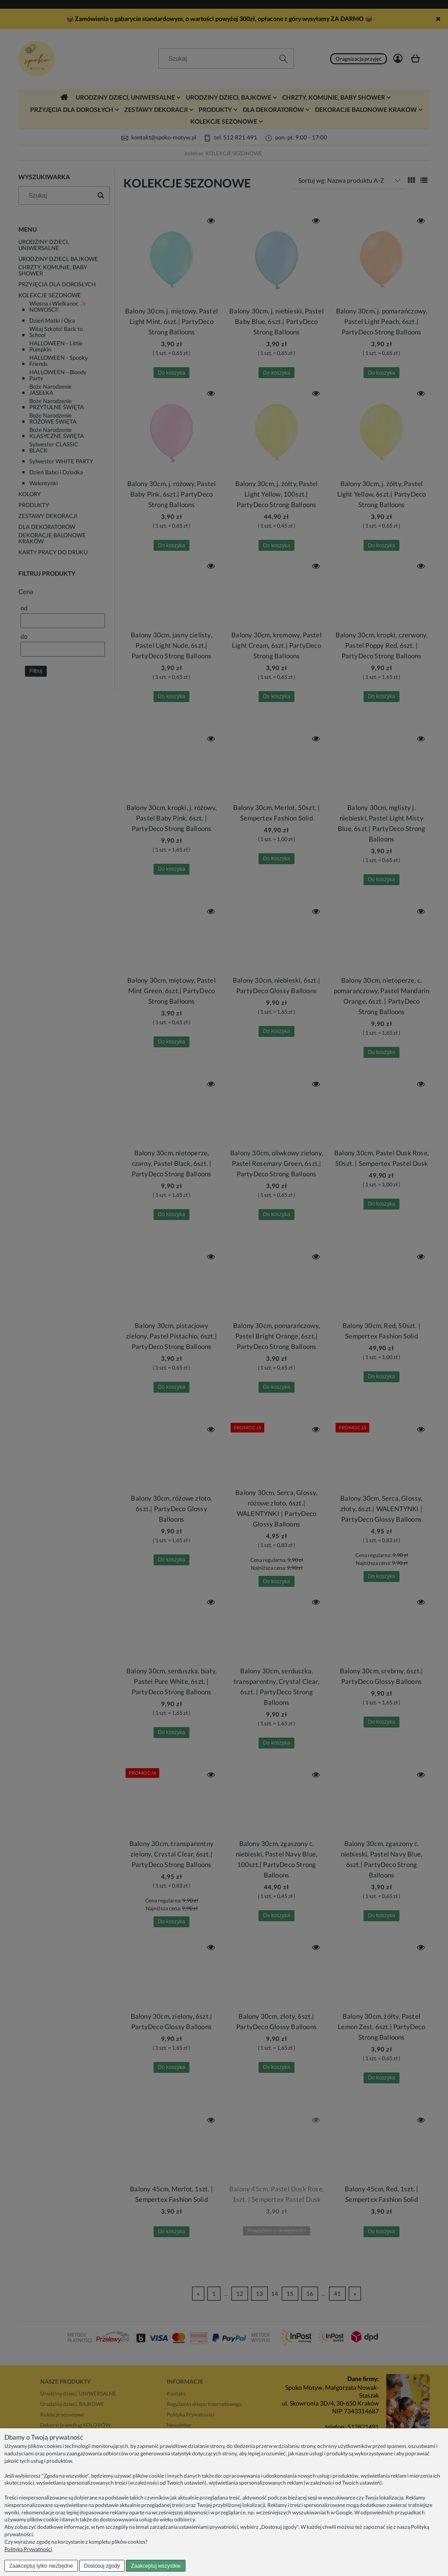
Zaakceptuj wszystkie (155, 2566)
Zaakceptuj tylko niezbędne (41, 2566)
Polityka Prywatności (28, 2549)
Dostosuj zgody (102, 2566)
